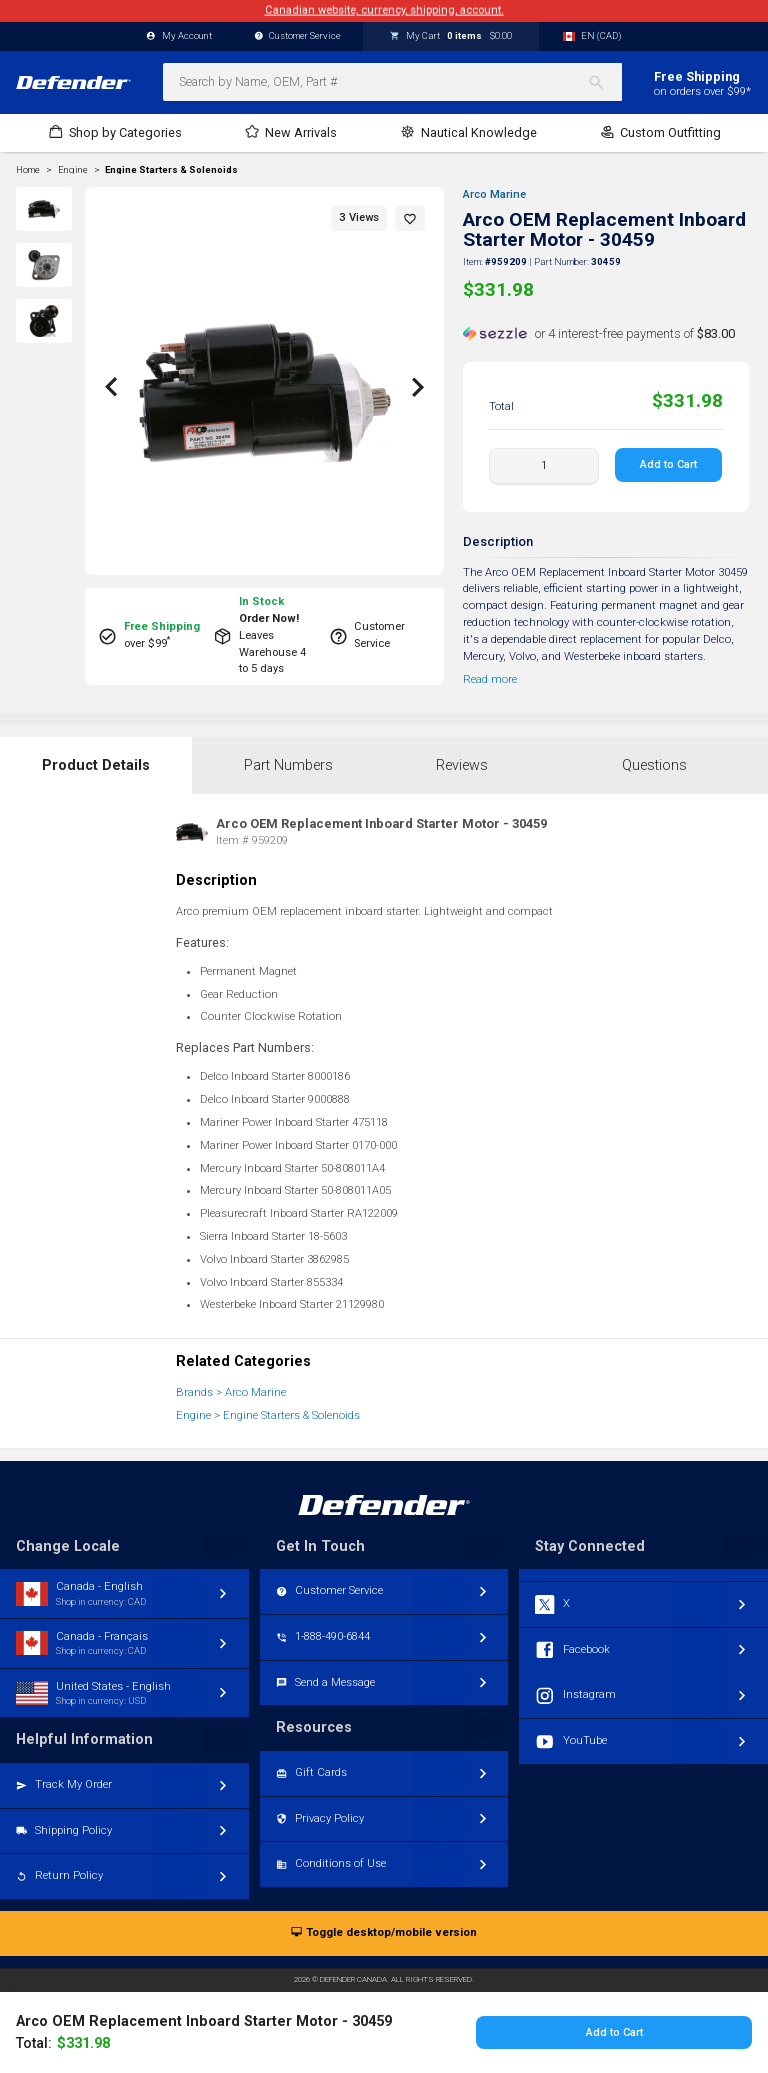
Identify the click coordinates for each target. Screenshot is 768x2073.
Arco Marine (494, 194)
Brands (194, 1392)
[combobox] (392, 82)
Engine (193, 1415)
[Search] (604, 82)
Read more (490, 679)
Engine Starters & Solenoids (171, 170)
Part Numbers (288, 765)
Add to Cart (669, 464)
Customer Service (298, 36)
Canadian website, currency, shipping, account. (384, 10)
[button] (410, 218)
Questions (654, 765)
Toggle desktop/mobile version (383, 1933)
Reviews (462, 765)
